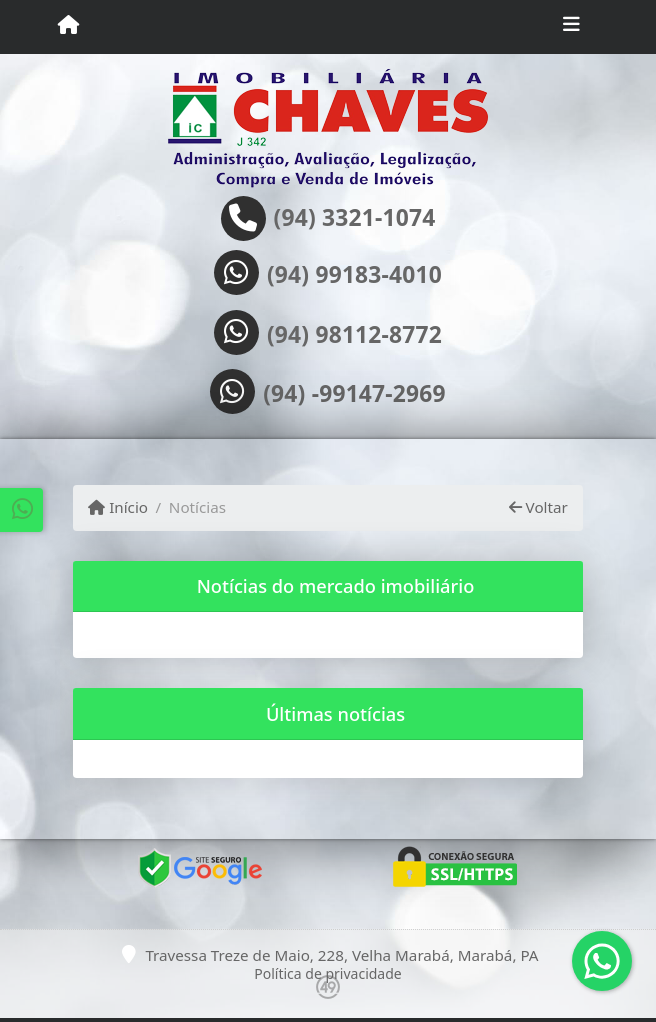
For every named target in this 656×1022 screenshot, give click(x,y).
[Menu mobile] (68, 26)
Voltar (538, 507)
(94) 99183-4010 (354, 275)
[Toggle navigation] (571, 27)
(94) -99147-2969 (354, 394)
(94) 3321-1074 (355, 218)
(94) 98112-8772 (354, 335)
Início (118, 507)
